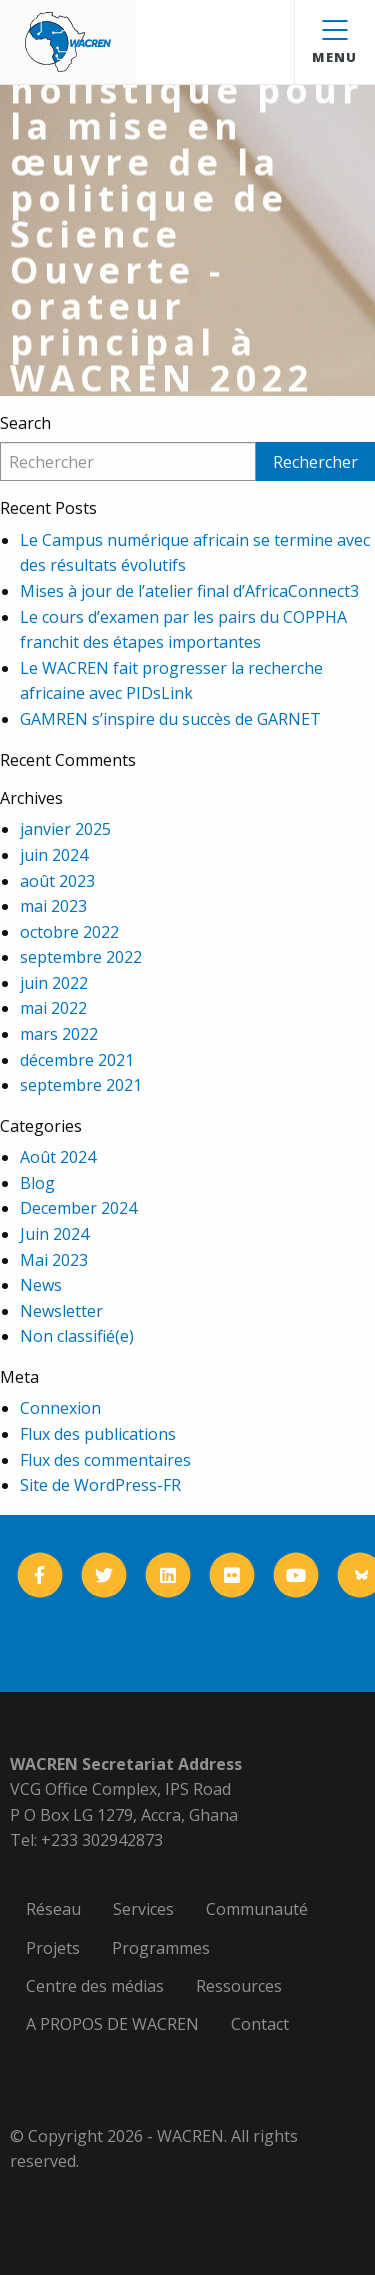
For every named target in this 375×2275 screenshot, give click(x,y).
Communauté (257, 1909)
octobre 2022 (69, 932)
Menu (334, 43)
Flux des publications (98, 1434)
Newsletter (61, 1311)
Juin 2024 (54, 1234)
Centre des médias (95, 1986)
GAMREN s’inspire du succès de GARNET (170, 719)
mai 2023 (53, 906)
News (41, 1285)
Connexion (60, 1408)
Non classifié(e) (77, 1336)
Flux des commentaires (105, 1460)
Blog (37, 1183)
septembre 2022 (81, 957)
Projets (53, 1948)
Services (143, 1909)
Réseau (53, 1909)
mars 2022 (59, 1034)
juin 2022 (54, 983)
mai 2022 (53, 1008)
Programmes (161, 1948)
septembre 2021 (81, 1085)
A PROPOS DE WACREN (112, 2024)
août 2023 (57, 881)
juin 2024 (54, 855)
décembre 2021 (77, 1060)
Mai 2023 (54, 1260)
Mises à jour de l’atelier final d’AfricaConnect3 (189, 591)
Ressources (239, 1986)
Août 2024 (58, 1157)
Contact (260, 2024)
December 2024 (78, 1208)
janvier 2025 (65, 829)
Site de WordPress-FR (100, 1485)
